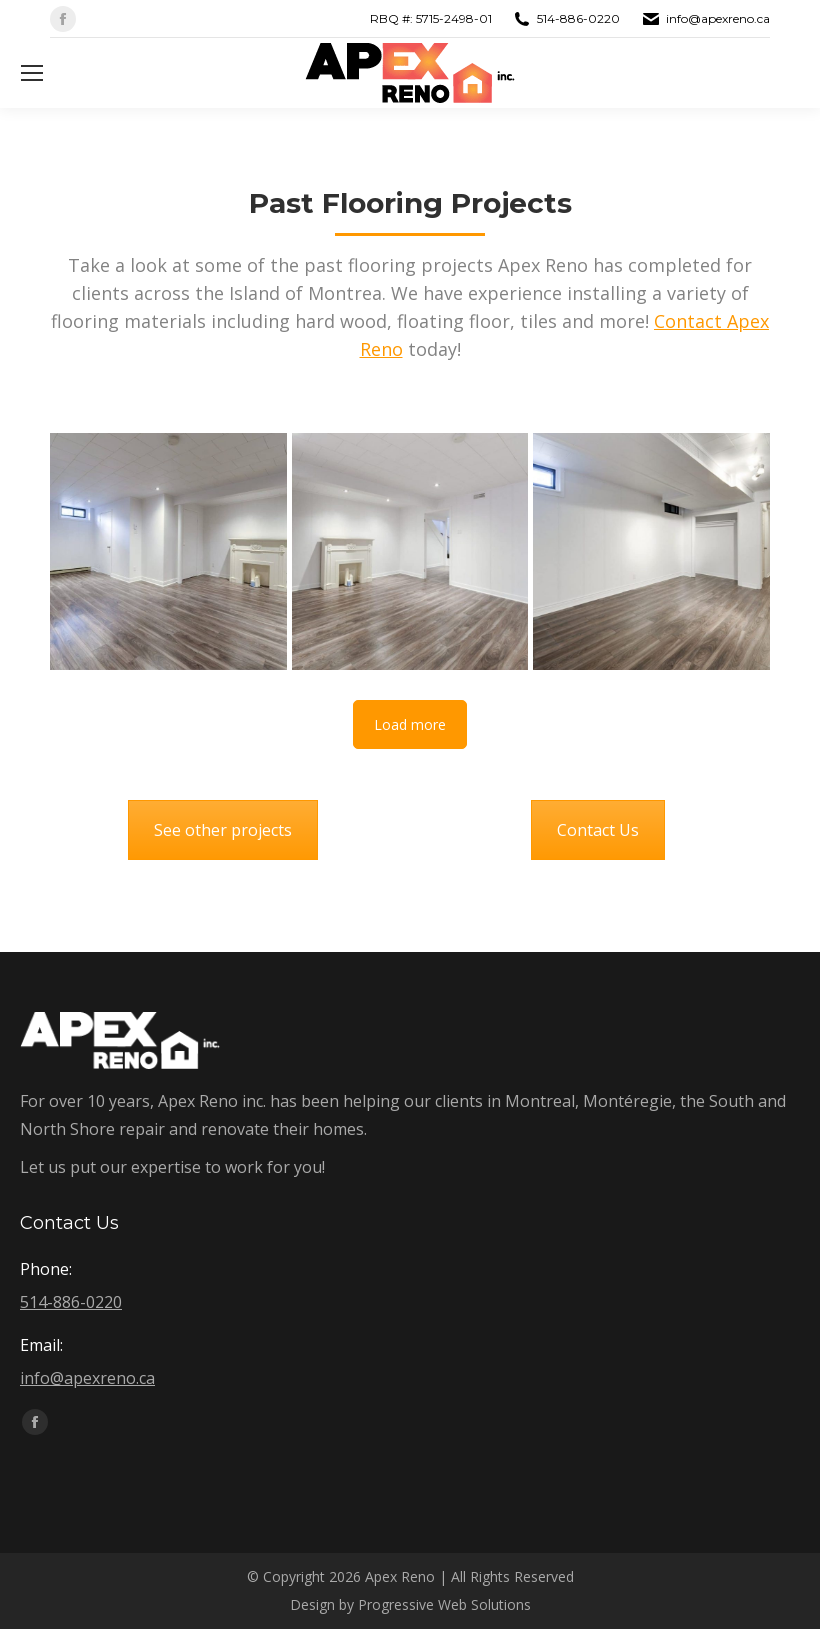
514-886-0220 (578, 18)
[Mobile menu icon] (32, 73)
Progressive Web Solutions (444, 1604)
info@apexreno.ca (718, 18)
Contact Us (598, 830)
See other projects (223, 830)
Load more (410, 724)
